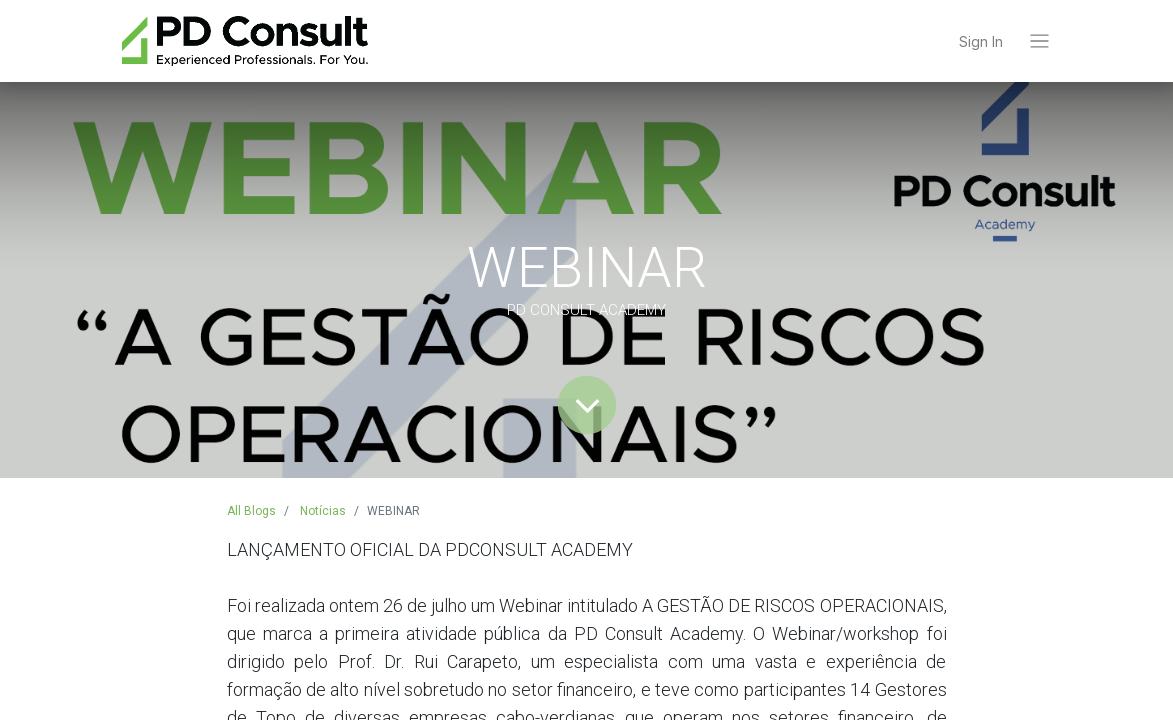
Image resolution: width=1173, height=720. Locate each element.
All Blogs (251, 511)
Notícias (323, 511)
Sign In (981, 41)
